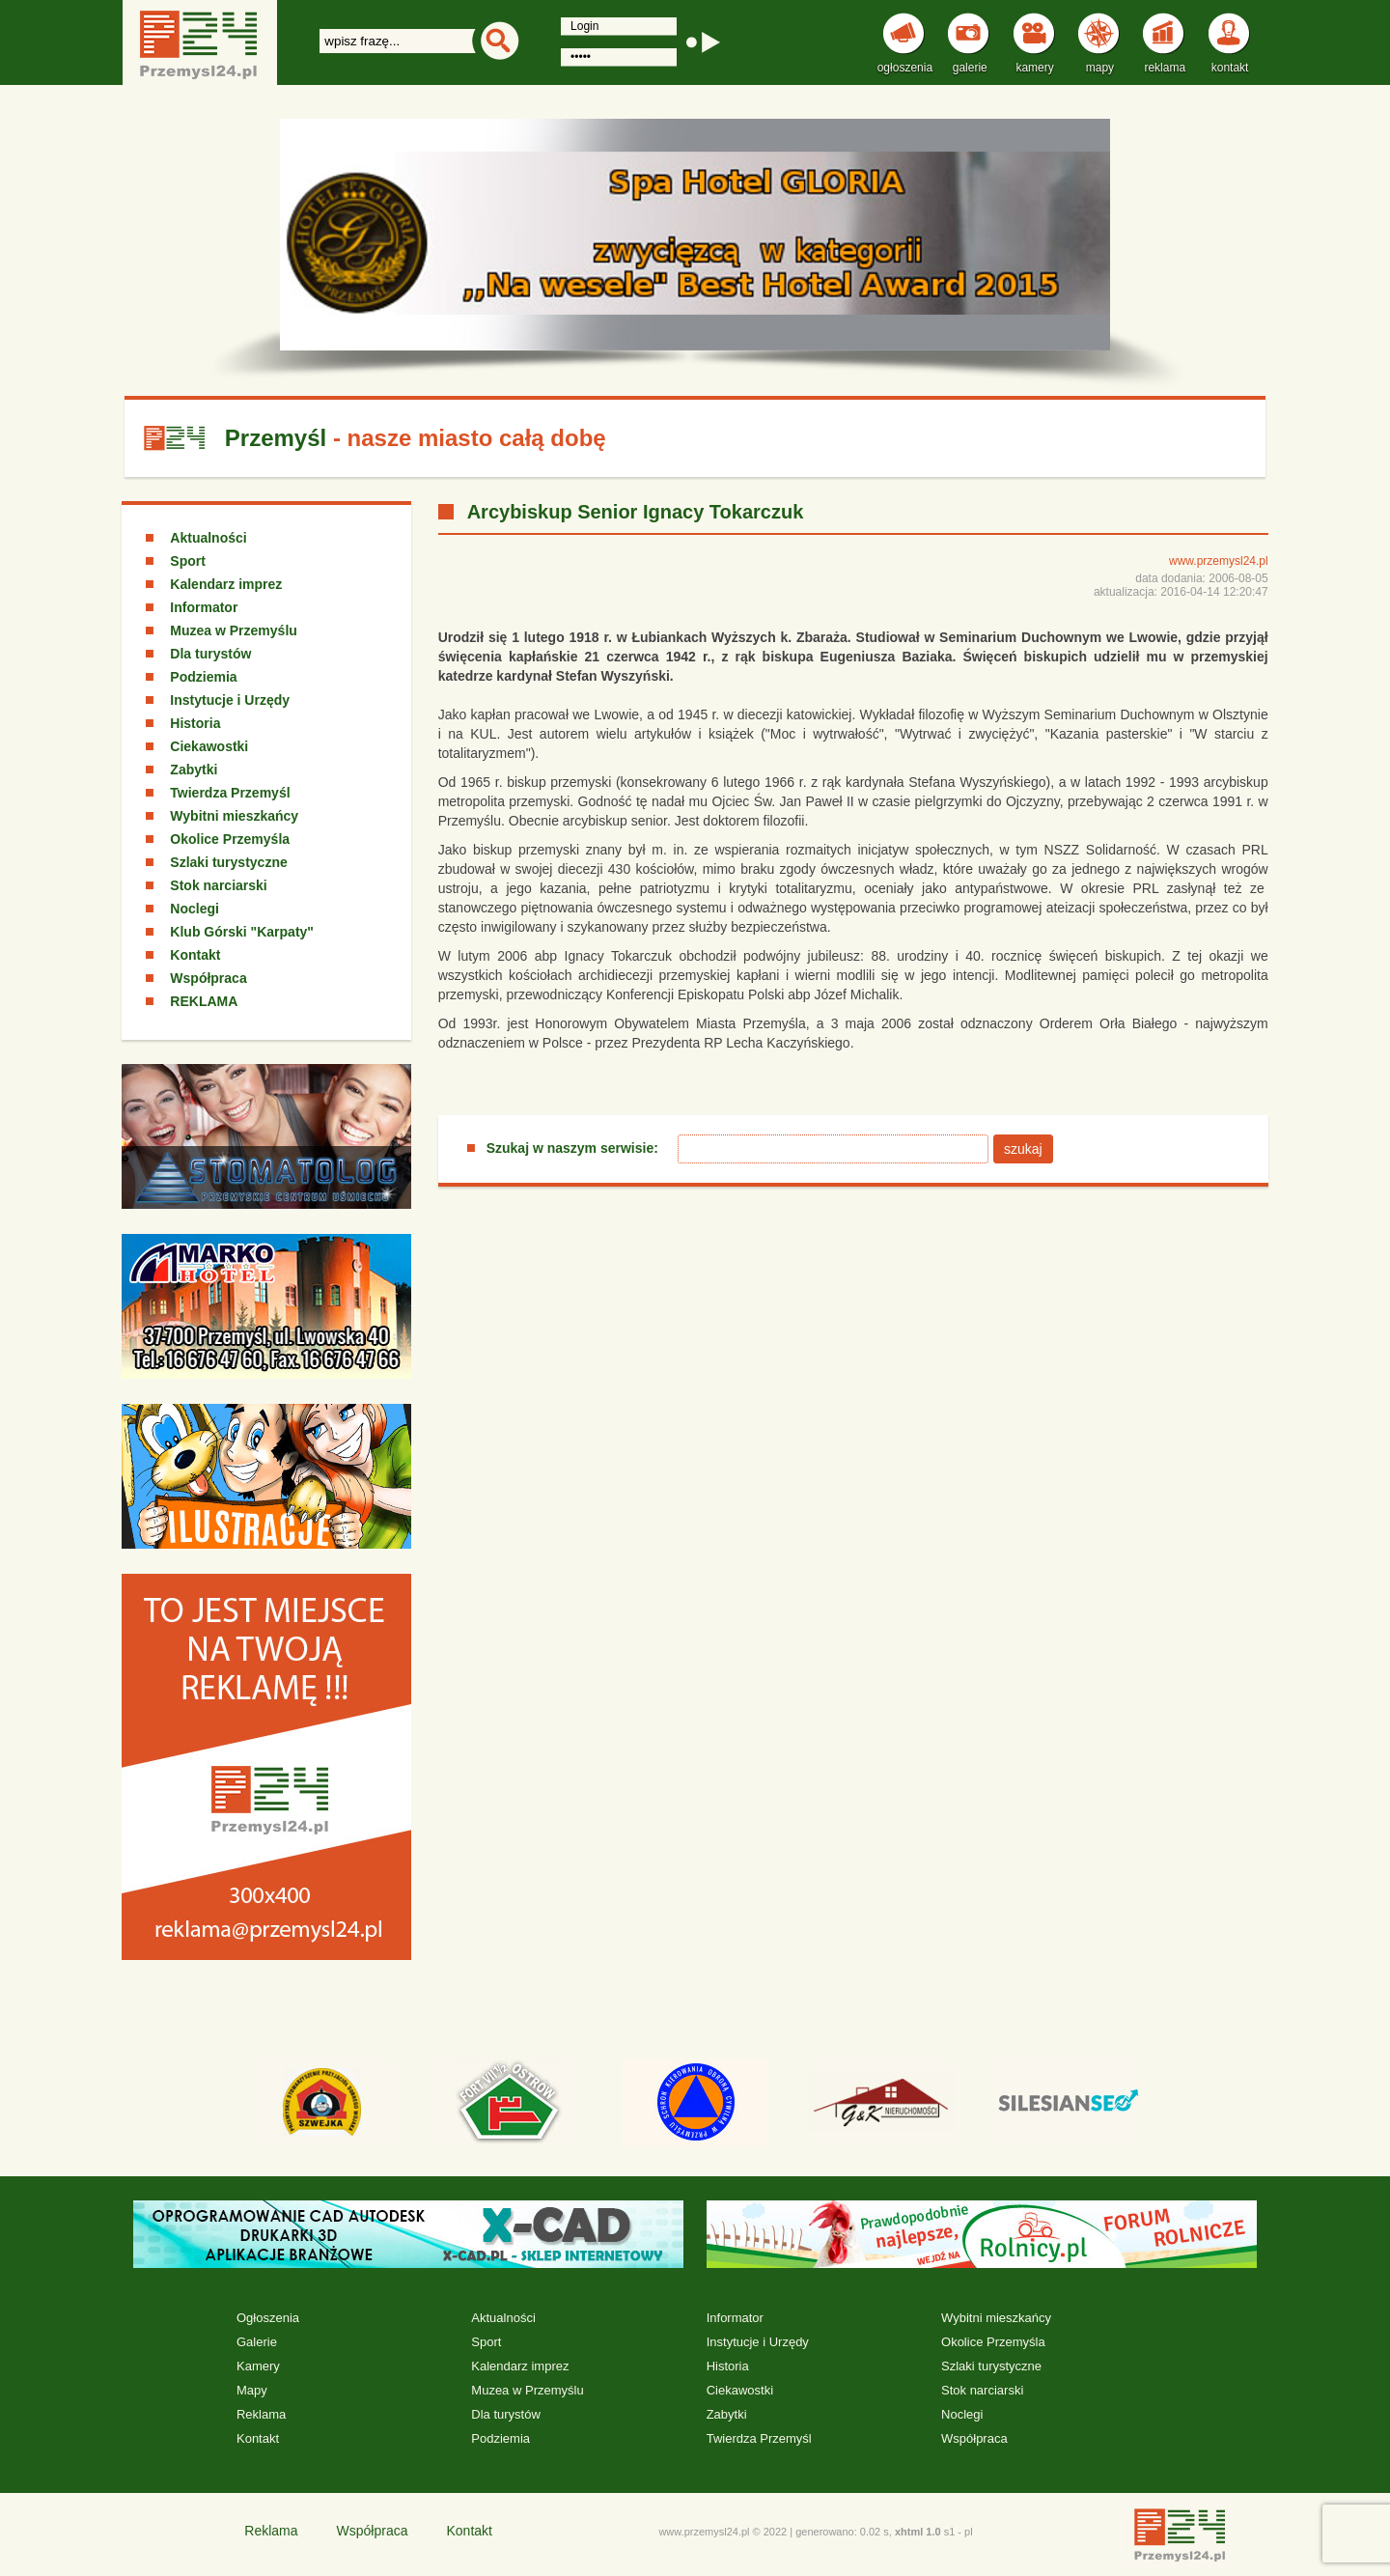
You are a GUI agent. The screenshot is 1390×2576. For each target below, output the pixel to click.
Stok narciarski (218, 885)
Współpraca (208, 978)
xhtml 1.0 (918, 2531)
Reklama (261, 2414)
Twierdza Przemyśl (230, 792)
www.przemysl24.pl (1218, 561)
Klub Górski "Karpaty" (242, 931)
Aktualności (208, 538)
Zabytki (193, 769)
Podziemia (203, 677)
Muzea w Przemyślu (233, 630)
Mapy (251, 2390)
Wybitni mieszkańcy (234, 816)
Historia (195, 723)
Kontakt (195, 955)
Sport (188, 561)
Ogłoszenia (267, 2317)
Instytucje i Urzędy (230, 700)
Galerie (256, 2342)
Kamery (258, 2366)
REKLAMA (203, 1001)
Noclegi (194, 908)
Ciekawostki (209, 746)
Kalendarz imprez (226, 584)
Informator (203, 607)
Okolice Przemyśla (230, 839)
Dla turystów (210, 653)
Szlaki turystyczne (228, 862)
